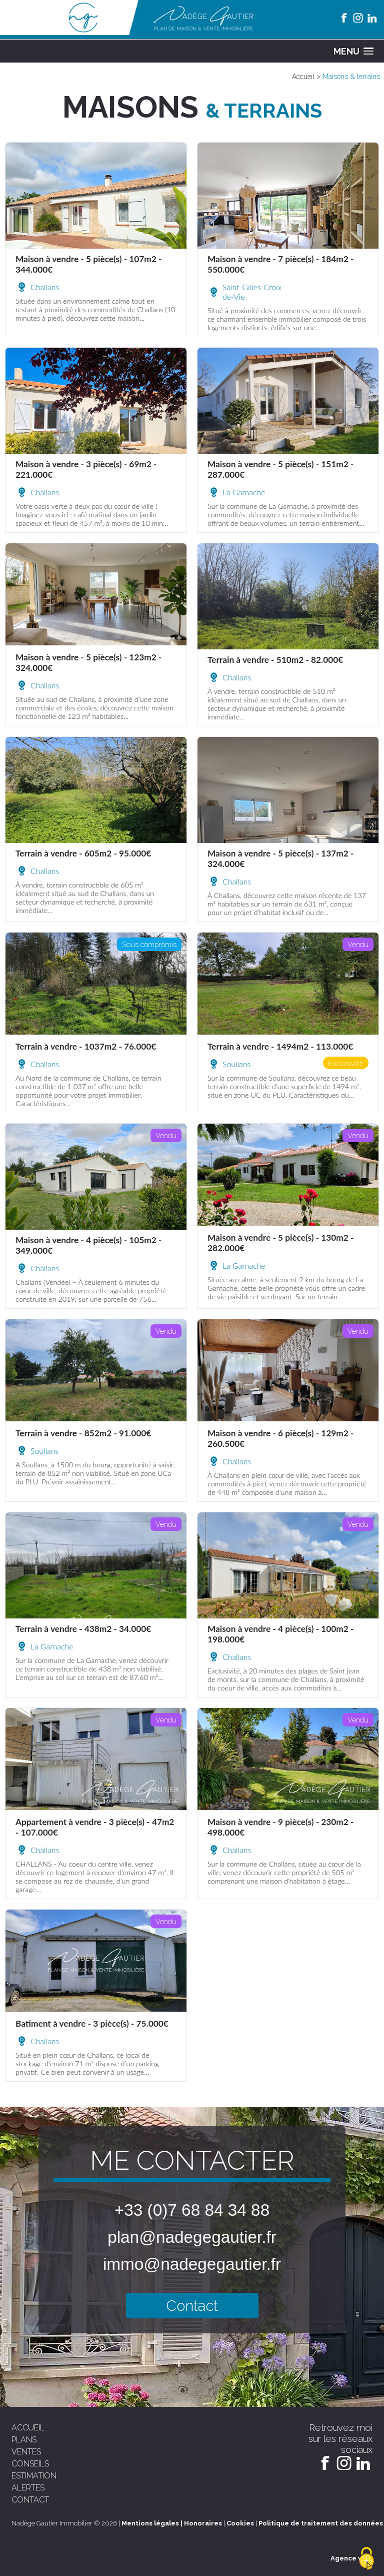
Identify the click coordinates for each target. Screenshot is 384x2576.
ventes (26, 2451)
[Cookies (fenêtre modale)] (366, 2559)
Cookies (240, 2523)
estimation (34, 2475)
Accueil (303, 77)
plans (24, 2439)
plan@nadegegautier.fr (192, 2237)
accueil (28, 2427)
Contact (192, 2305)
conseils (30, 2463)
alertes (28, 2487)
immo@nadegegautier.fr (192, 2264)
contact (30, 2499)
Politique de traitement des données (320, 2523)
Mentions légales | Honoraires (172, 2523)
